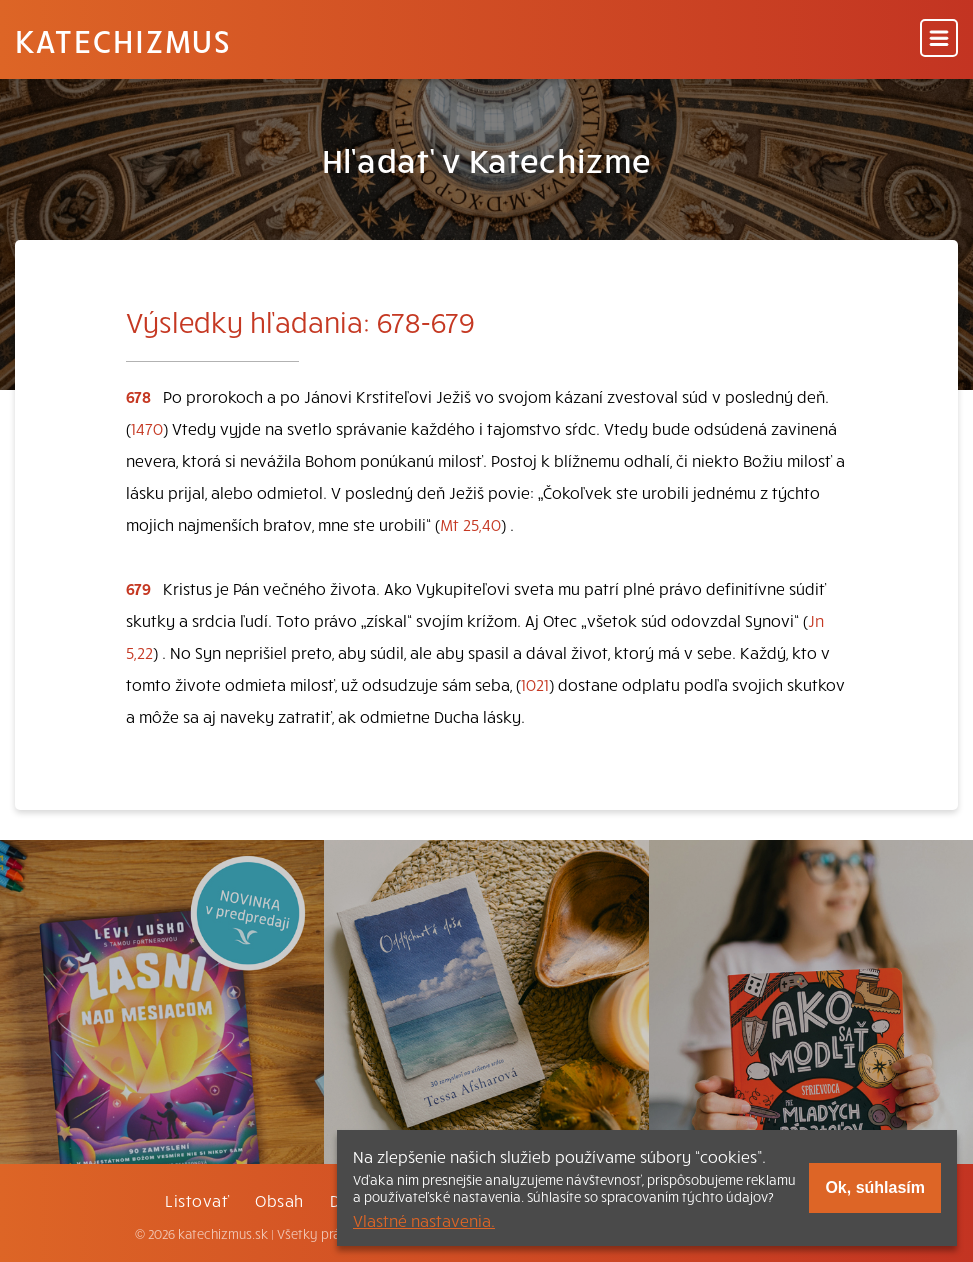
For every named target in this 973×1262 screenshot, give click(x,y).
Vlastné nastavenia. (424, 1220)
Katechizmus (123, 40)
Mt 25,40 (470, 524)
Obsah (279, 1200)
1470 (147, 428)
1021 (535, 684)
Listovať (197, 1200)
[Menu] (939, 39)
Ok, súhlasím (875, 1187)
